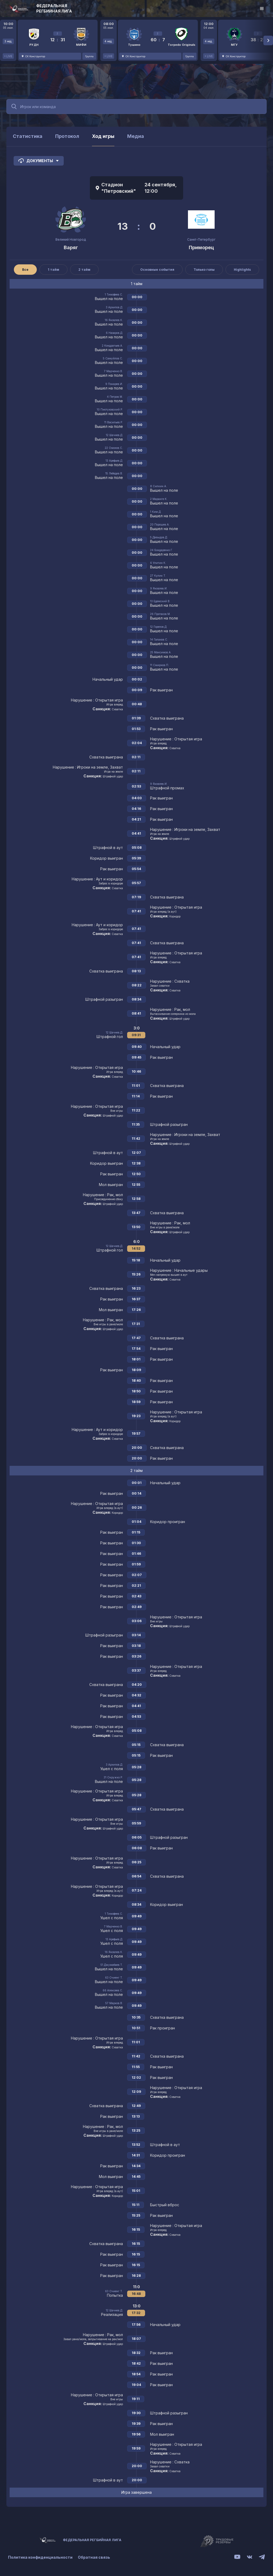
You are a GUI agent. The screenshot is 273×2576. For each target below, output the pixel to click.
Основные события (157, 270)
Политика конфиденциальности (40, 2557)
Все (25, 270)
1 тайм (53, 270)
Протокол (67, 136)
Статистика (27, 136)
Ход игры (103, 136)
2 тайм (84, 270)
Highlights (242, 270)
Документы (38, 161)
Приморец (201, 247)
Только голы (204, 270)
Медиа (135, 136)
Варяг (71, 247)
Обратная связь (94, 2557)
